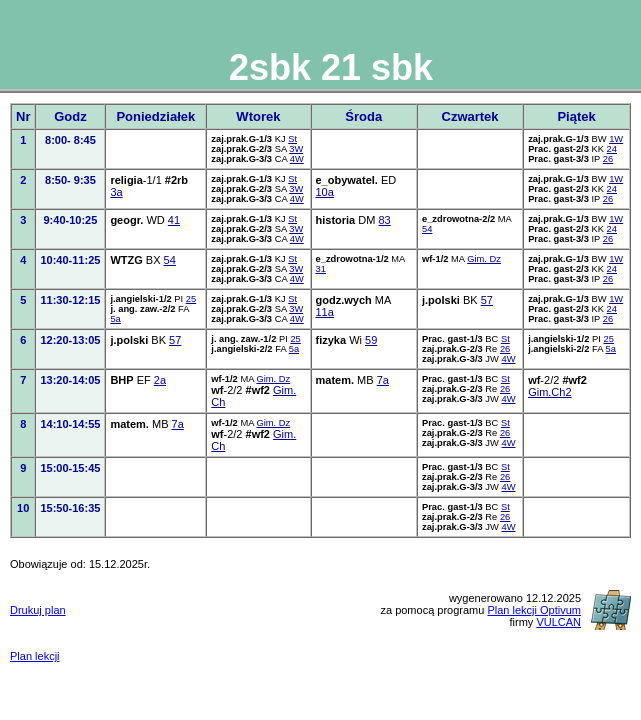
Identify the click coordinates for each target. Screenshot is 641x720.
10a (325, 192)
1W (616, 139)
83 (384, 220)
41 (174, 220)
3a (116, 192)
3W (296, 149)
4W (297, 159)
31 (321, 269)
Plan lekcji (35, 656)
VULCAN (558, 622)
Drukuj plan (38, 610)
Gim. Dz (484, 259)
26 (608, 159)
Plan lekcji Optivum (534, 610)
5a (115, 319)
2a (160, 380)
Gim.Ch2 (549, 392)
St (292, 139)
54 (427, 229)
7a (383, 380)
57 (487, 300)
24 (612, 149)
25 (191, 299)
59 (371, 340)
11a (325, 312)
